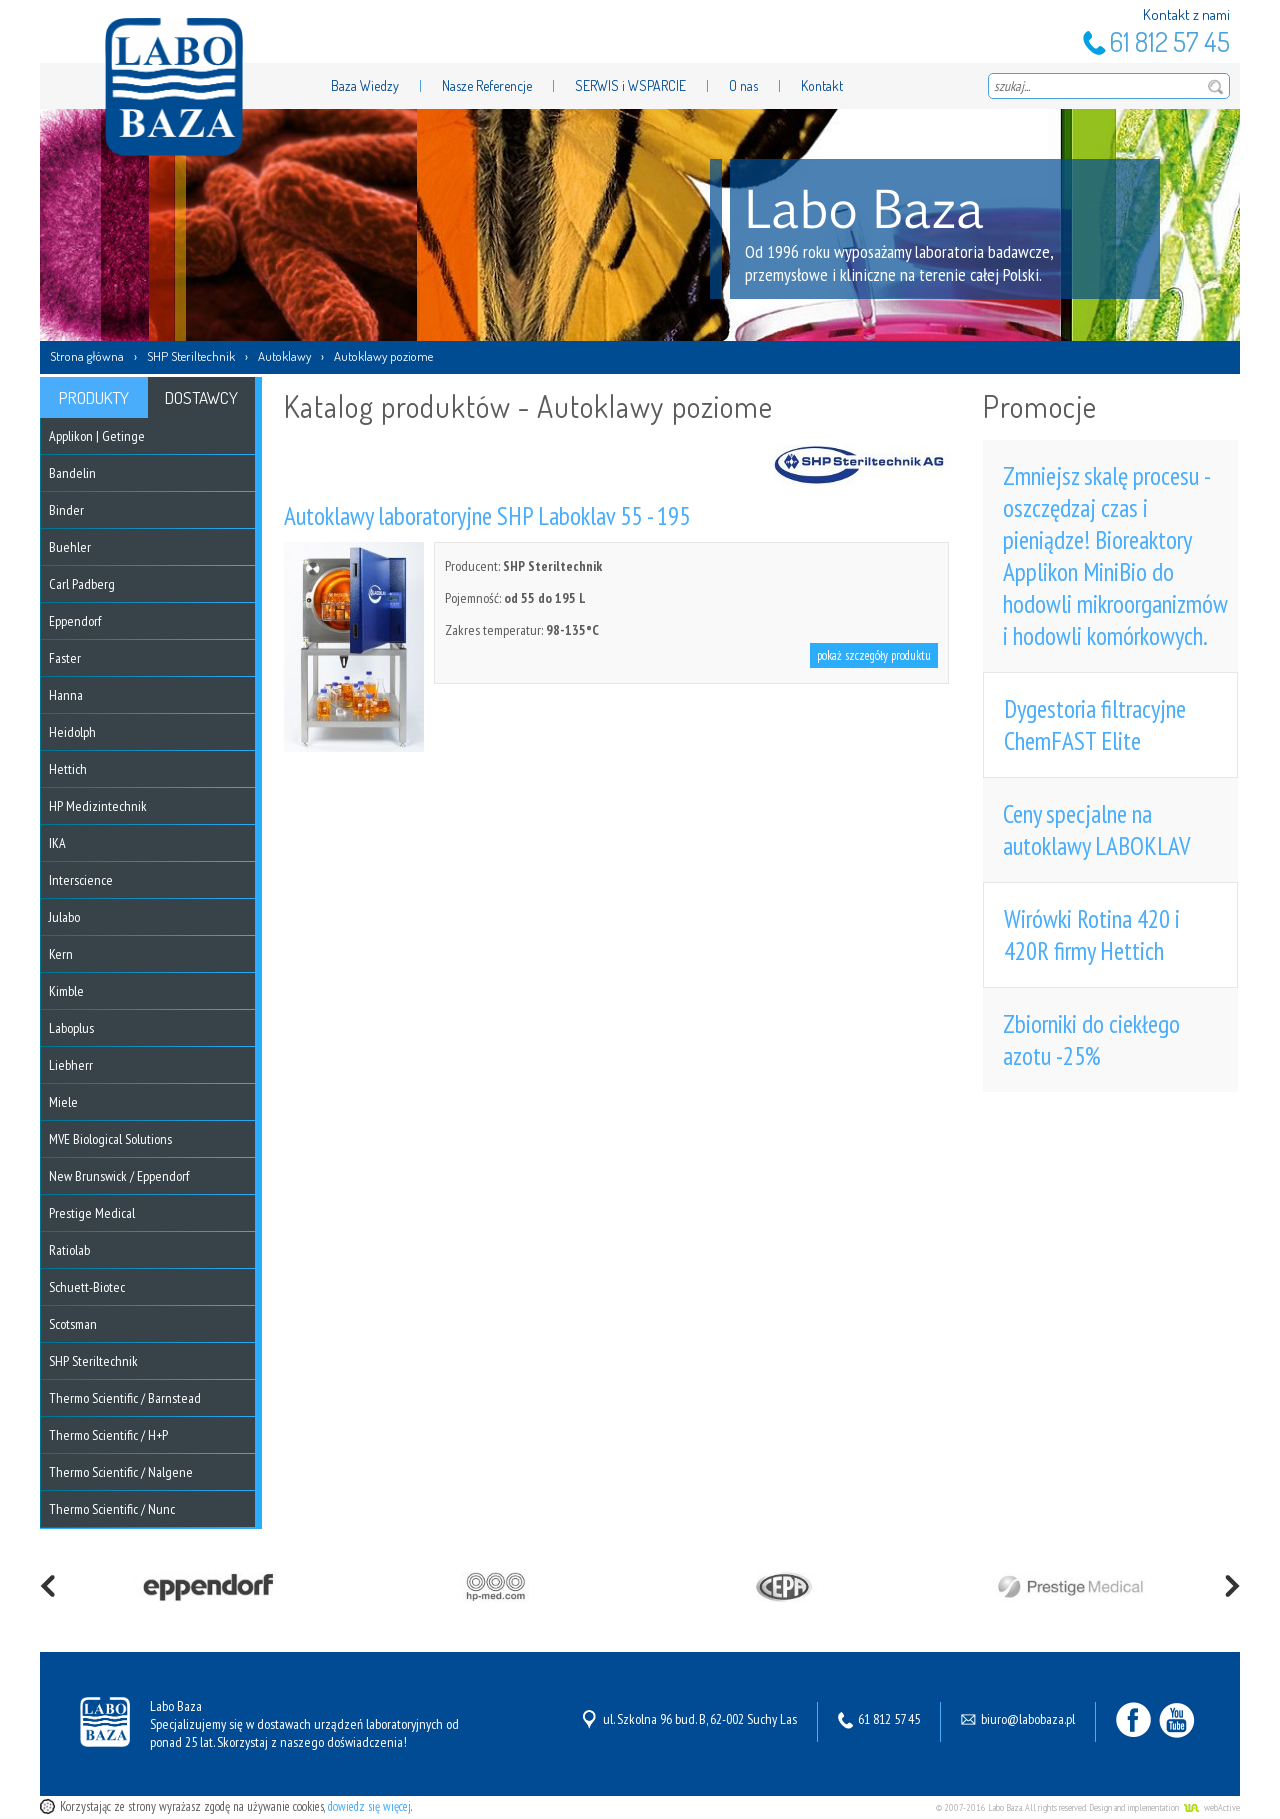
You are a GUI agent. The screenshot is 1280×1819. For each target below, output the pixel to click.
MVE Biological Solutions (110, 1139)
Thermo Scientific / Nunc (112, 1509)
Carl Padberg (82, 584)
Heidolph (72, 732)
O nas (743, 85)
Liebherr (71, 1065)
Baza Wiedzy (365, 85)
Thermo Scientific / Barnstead (125, 1398)
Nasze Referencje (487, 85)
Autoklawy (284, 356)
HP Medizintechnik (98, 806)
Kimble (66, 991)
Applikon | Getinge (97, 436)
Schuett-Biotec (87, 1287)
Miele (63, 1102)
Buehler (70, 547)
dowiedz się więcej (369, 1806)
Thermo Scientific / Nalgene (121, 1472)
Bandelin (72, 473)
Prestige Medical (92, 1213)
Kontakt (822, 85)
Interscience (81, 880)
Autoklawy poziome (383, 356)
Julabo (64, 917)
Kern (61, 954)
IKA (57, 843)
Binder (66, 510)
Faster (65, 658)
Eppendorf (75, 621)
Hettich (68, 769)
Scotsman (73, 1324)
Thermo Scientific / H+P (108, 1435)
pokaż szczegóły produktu (874, 655)
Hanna (66, 695)
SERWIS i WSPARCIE (630, 85)
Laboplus (71, 1028)
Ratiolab (69, 1250)
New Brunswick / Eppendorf (119, 1176)
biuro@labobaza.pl (1028, 1719)
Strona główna (87, 356)
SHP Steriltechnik (191, 356)
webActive (1222, 1807)
